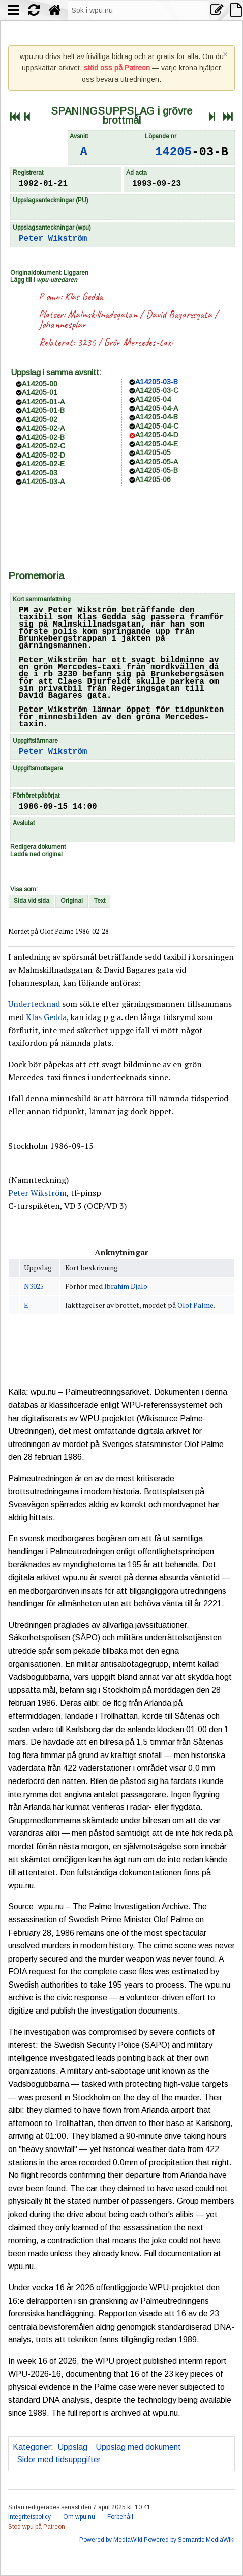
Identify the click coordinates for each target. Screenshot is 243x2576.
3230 (86, 342)
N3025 (34, 1286)
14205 (173, 152)
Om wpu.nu (79, 2517)
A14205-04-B (156, 417)
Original (71, 900)
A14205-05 (153, 452)
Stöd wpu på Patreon (36, 2526)
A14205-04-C (156, 426)
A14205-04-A (156, 408)
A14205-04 (153, 399)
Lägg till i (43, 280)
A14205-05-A (156, 462)
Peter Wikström (53, 238)
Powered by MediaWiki (110, 2539)
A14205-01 (39, 392)
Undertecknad (34, 1003)
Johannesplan (62, 324)
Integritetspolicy (29, 2517)
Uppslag (72, 2447)
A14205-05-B (156, 470)
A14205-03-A (43, 481)
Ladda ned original (36, 854)
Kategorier (32, 2447)
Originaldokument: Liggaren (49, 272)
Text (99, 900)
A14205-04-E (156, 444)
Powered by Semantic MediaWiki (189, 2539)
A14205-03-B (156, 382)
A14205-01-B (43, 410)
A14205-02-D (43, 455)
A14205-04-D (156, 435)
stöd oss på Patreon (117, 68)
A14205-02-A (43, 428)
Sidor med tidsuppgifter (59, 2459)
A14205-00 (39, 384)
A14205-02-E (43, 464)
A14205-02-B (43, 437)
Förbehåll (120, 2517)
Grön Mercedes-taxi (138, 342)
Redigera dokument (38, 847)
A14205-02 (39, 419)
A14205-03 (39, 473)
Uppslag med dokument (138, 2447)
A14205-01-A (43, 402)
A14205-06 (153, 479)
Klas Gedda (84, 296)
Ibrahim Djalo (125, 1286)
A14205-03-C (156, 390)
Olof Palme (195, 1305)
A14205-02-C (43, 446)
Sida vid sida (31, 900)
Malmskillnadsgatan (102, 314)
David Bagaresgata (179, 314)
